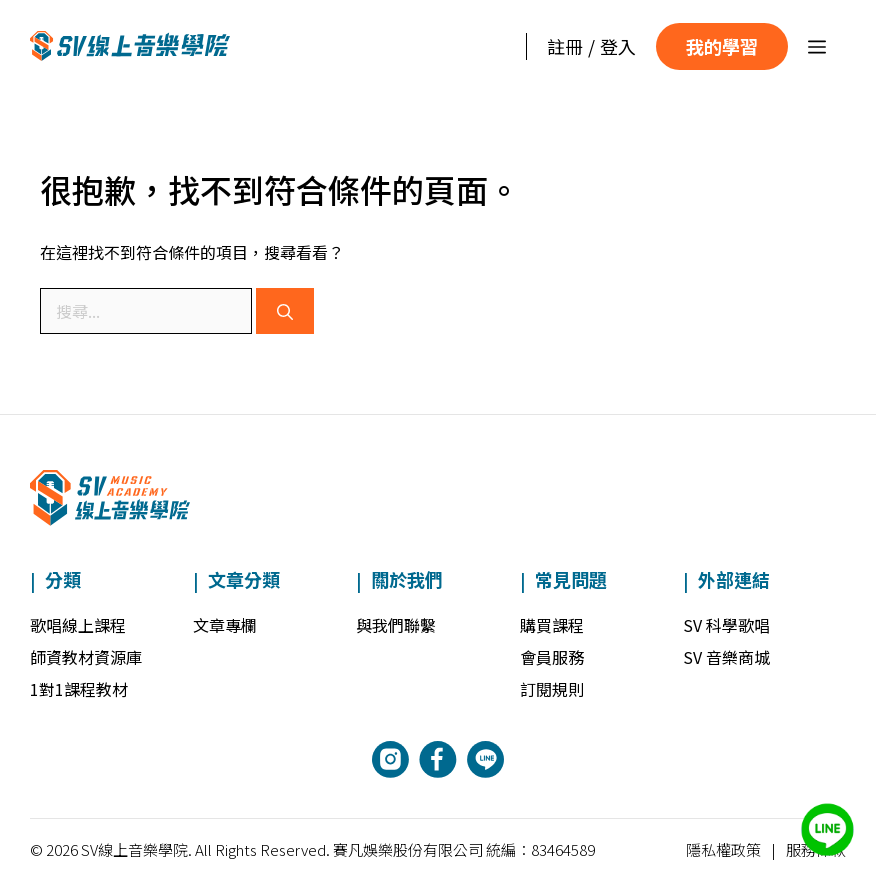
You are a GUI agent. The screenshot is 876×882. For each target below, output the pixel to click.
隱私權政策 (723, 849)
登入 (618, 46)
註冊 (565, 46)
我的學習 (722, 46)
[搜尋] (285, 311)
